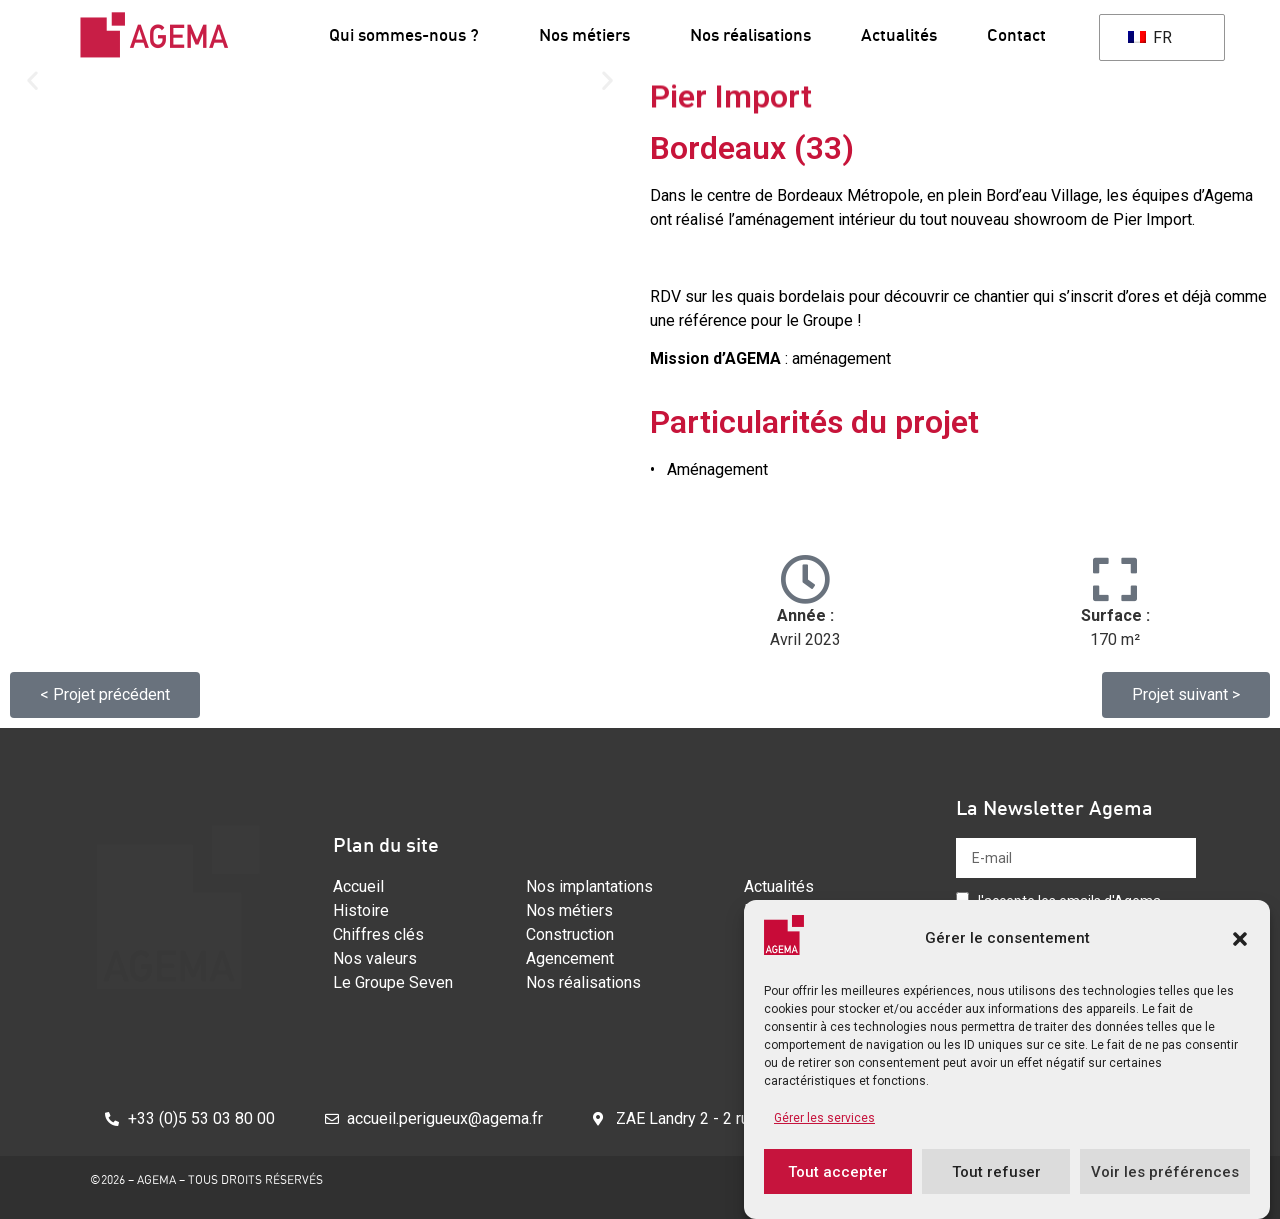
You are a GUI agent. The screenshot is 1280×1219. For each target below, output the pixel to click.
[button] (1240, 939)
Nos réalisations (750, 34)
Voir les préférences (1165, 1172)
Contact (1016, 34)
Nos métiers (589, 34)
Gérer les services (824, 1118)
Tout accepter (838, 1172)
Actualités (899, 34)
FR (1150, 37)
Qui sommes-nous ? (409, 34)
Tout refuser (996, 1172)
